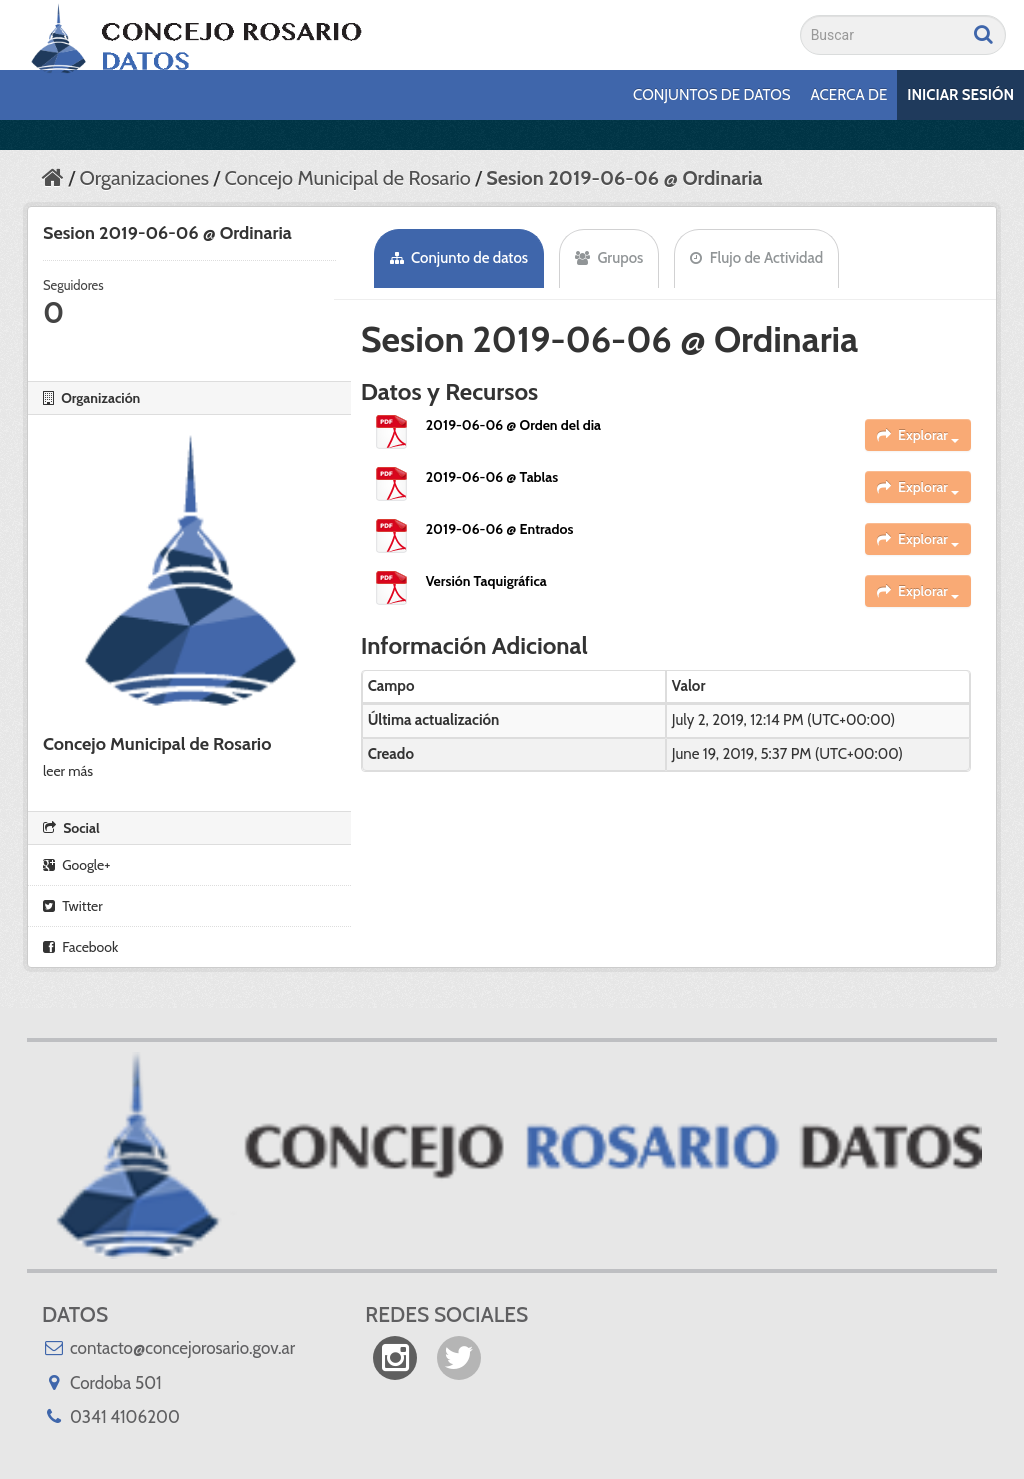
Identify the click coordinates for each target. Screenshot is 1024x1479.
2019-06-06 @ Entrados (500, 529)
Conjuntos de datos (711, 95)
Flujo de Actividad (756, 258)
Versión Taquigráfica (486, 581)
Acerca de (849, 95)
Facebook (80, 947)
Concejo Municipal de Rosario (347, 178)
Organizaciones (143, 178)
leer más (68, 771)
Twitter (73, 906)
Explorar (918, 435)
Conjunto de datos (459, 258)
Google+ (76, 865)
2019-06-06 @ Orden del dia (513, 425)
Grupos (609, 258)
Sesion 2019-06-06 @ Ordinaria (624, 178)
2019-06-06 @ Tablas (492, 477)
